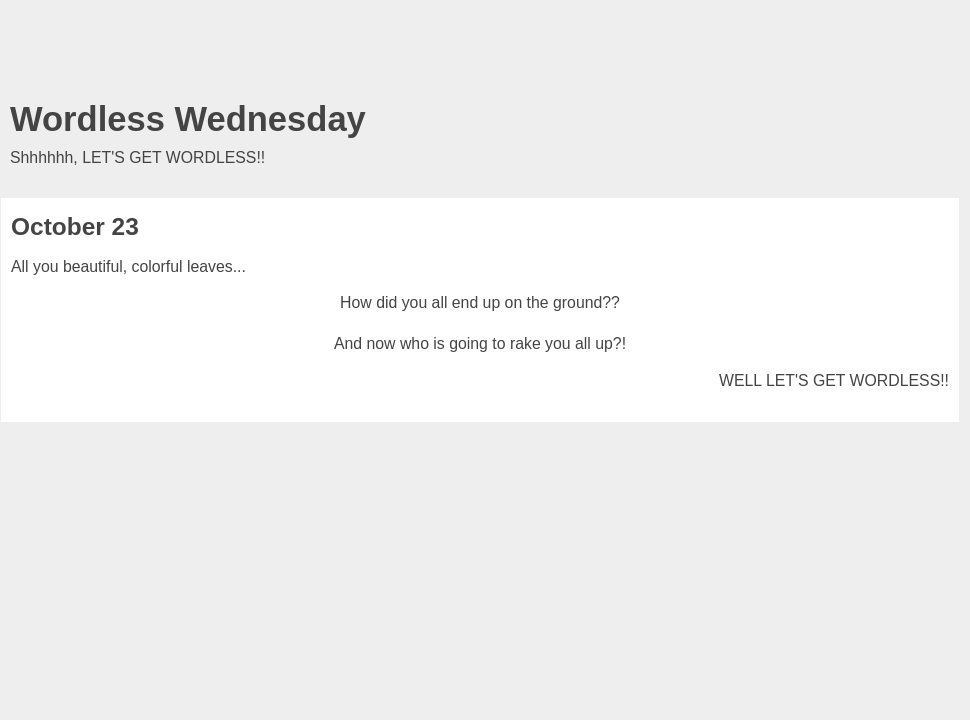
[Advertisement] (480, 55)
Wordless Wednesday (188, 119)
